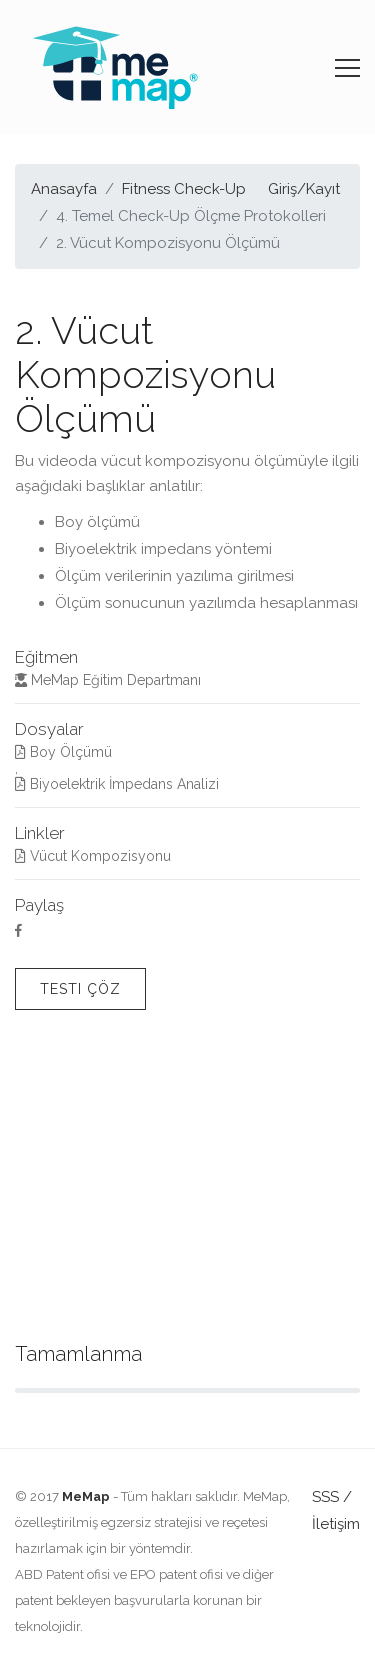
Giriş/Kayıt (304, 189)
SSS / (332, 1497)
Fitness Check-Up (184, 189)
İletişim (336, 1524)
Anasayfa (64, 189)
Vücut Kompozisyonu (93, 856)
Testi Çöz (80, 989)
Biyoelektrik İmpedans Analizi (117, 784)
